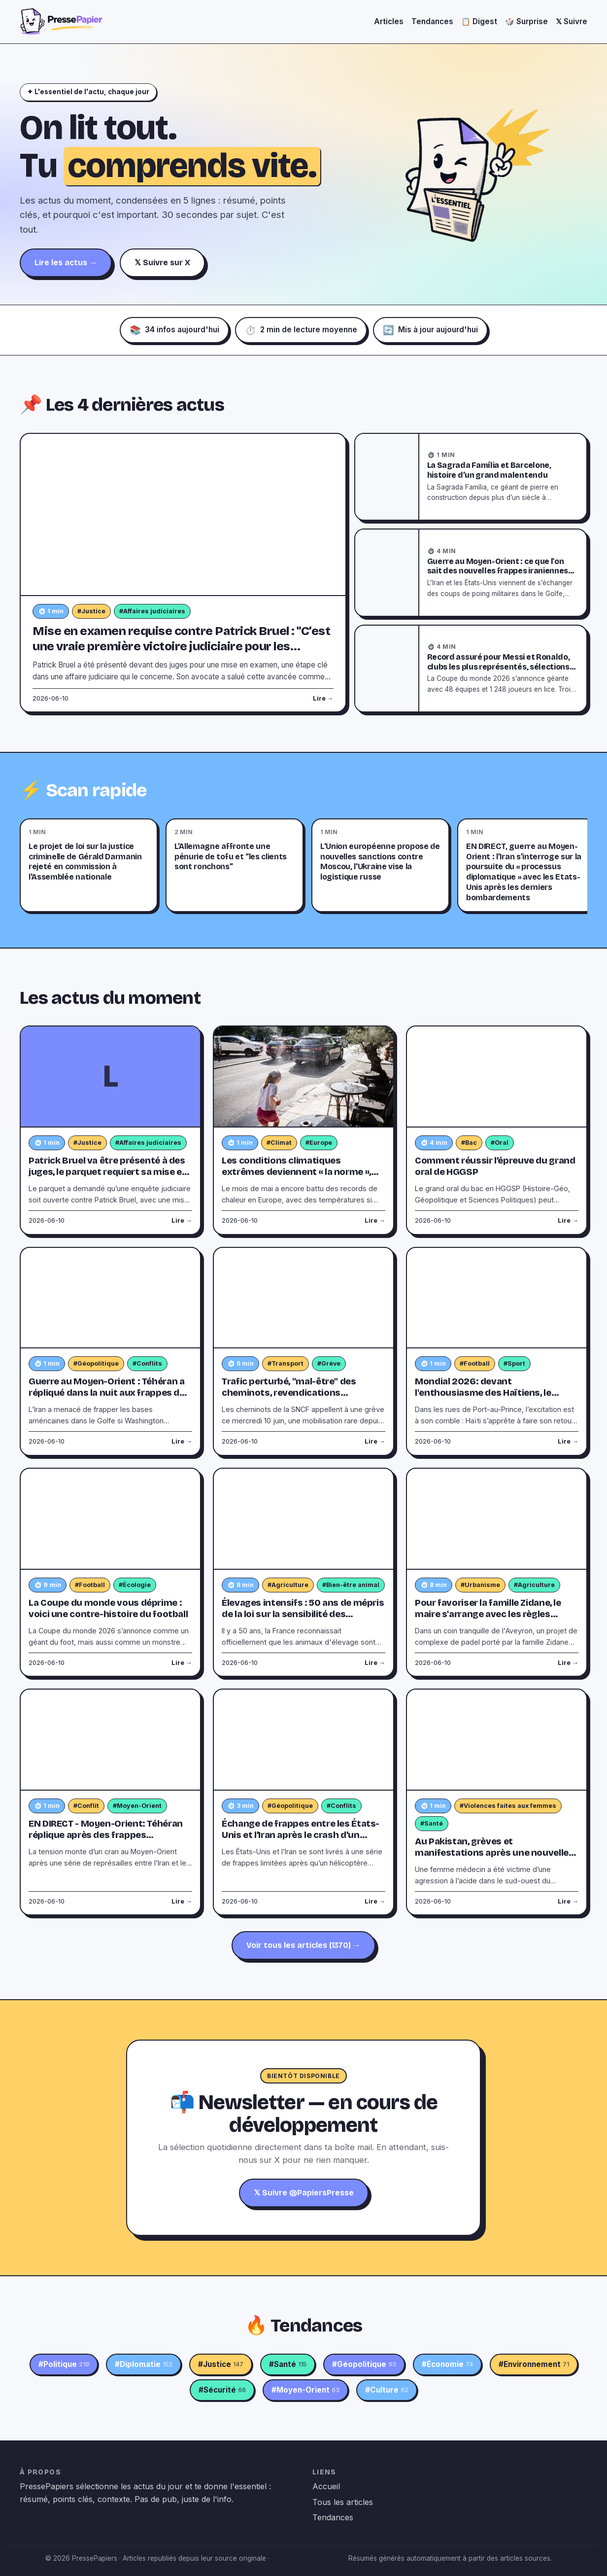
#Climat (279, 1142)
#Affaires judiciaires (152, 611)
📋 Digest (479, 21)
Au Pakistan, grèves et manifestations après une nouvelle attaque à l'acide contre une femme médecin (493, 1858)
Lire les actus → (65, 262)
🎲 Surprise (526, 21)
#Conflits (147, 1363)
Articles (389, 21)
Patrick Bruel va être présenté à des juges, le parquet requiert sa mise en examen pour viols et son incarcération (108, 1177)
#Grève (328, 1363)
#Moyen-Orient (137, 1805)
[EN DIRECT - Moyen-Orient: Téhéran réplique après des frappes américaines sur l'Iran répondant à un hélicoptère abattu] (110, 1740)
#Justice (91, 611)
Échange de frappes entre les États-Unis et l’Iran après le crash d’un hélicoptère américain (300, 1835)
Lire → (323, 698)
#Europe (318, 1142)
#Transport (286, 1363)
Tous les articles (342, 2502)
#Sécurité (222, 2390)
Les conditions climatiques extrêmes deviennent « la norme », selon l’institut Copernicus (296, 1172)
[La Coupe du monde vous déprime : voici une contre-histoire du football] (110, 1519)
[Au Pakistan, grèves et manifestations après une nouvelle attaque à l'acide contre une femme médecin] (496, 1740)
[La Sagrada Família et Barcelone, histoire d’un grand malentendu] (387, 477)
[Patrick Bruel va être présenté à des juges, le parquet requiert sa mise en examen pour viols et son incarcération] (110, 1077)
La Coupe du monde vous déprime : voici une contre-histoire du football (108, 1608)
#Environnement (534, 2364)
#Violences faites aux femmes (508, 1805)
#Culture (386, 2390)
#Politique (63, 2364)
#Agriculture (288, 1584)
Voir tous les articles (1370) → (303, 1945)
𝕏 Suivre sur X (162, 262)
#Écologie (135, 1584)
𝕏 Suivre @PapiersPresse (304, 2192)
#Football (475, 1363)
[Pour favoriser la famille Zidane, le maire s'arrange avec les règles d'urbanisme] (496, 1519)
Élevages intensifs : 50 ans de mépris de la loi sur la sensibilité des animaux (303, 1614)
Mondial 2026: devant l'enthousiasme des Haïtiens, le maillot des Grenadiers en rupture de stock (495, 1398)
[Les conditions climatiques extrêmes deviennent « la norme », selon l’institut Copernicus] (303, 1077)
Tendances (432, 21)
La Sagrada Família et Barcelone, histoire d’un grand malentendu (489, 470)
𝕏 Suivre (571, 21)
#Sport (514, 1363)
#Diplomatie (143, 2364)
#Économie (447, 2364)
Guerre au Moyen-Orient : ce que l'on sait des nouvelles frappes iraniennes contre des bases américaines (497, 571)
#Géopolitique (96, 1363)
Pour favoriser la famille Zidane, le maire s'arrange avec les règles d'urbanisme (488, 1614)
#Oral (499, 1142)
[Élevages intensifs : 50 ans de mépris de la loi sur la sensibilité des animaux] (303, 1519)
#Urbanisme (480, 1584)
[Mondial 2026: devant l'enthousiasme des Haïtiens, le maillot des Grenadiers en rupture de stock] (496, 1298)
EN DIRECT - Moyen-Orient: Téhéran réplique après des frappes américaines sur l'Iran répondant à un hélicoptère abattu (110, 1840)
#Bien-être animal (350, 1584)
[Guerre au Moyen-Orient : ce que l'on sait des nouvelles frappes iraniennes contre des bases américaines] (387, 572)
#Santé (431, 1823)
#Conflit (86, 1805)
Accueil (326, 2486)
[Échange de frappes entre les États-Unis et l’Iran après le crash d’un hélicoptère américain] (303, 1740)
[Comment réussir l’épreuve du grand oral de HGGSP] (496, 1077)
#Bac (469, 1142)
